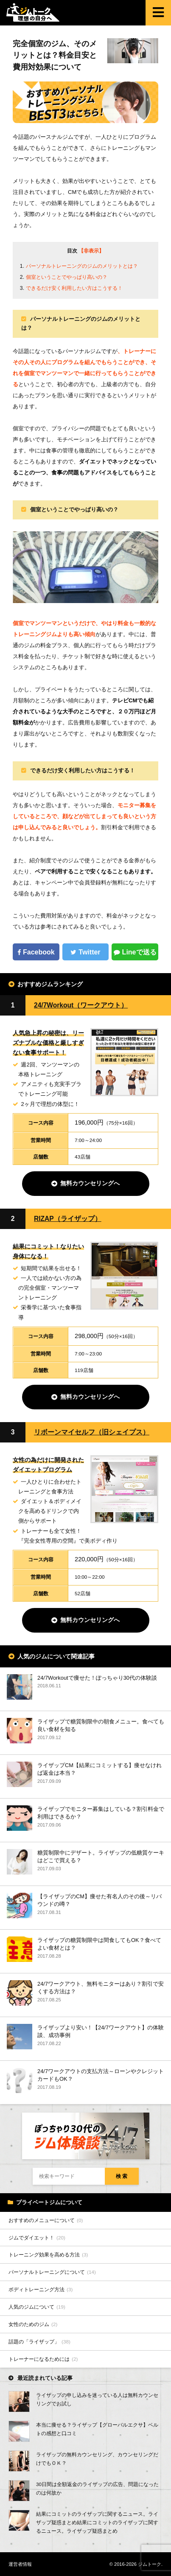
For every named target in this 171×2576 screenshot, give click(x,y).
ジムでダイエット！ (36, 2237)
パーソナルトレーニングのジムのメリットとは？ (82, 266)
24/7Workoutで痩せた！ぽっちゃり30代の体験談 (97, 1678)
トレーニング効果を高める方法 (48, 2254)
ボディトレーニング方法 (40, 2289)
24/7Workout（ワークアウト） (81, 1005)
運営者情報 (20, 2564)
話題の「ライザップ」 (39, 2341)
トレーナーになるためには (43, 2359)
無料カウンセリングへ (90, 1183)
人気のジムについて (36, 2306)
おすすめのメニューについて (45, 2220)
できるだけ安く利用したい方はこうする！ (74, 288)
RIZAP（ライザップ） (67, 1218)
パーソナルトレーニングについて (52, 2272)
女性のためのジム (32, 2324)
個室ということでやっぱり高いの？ (66, 277)
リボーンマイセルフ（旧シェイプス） (91, 1432)
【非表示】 (91, 251)
